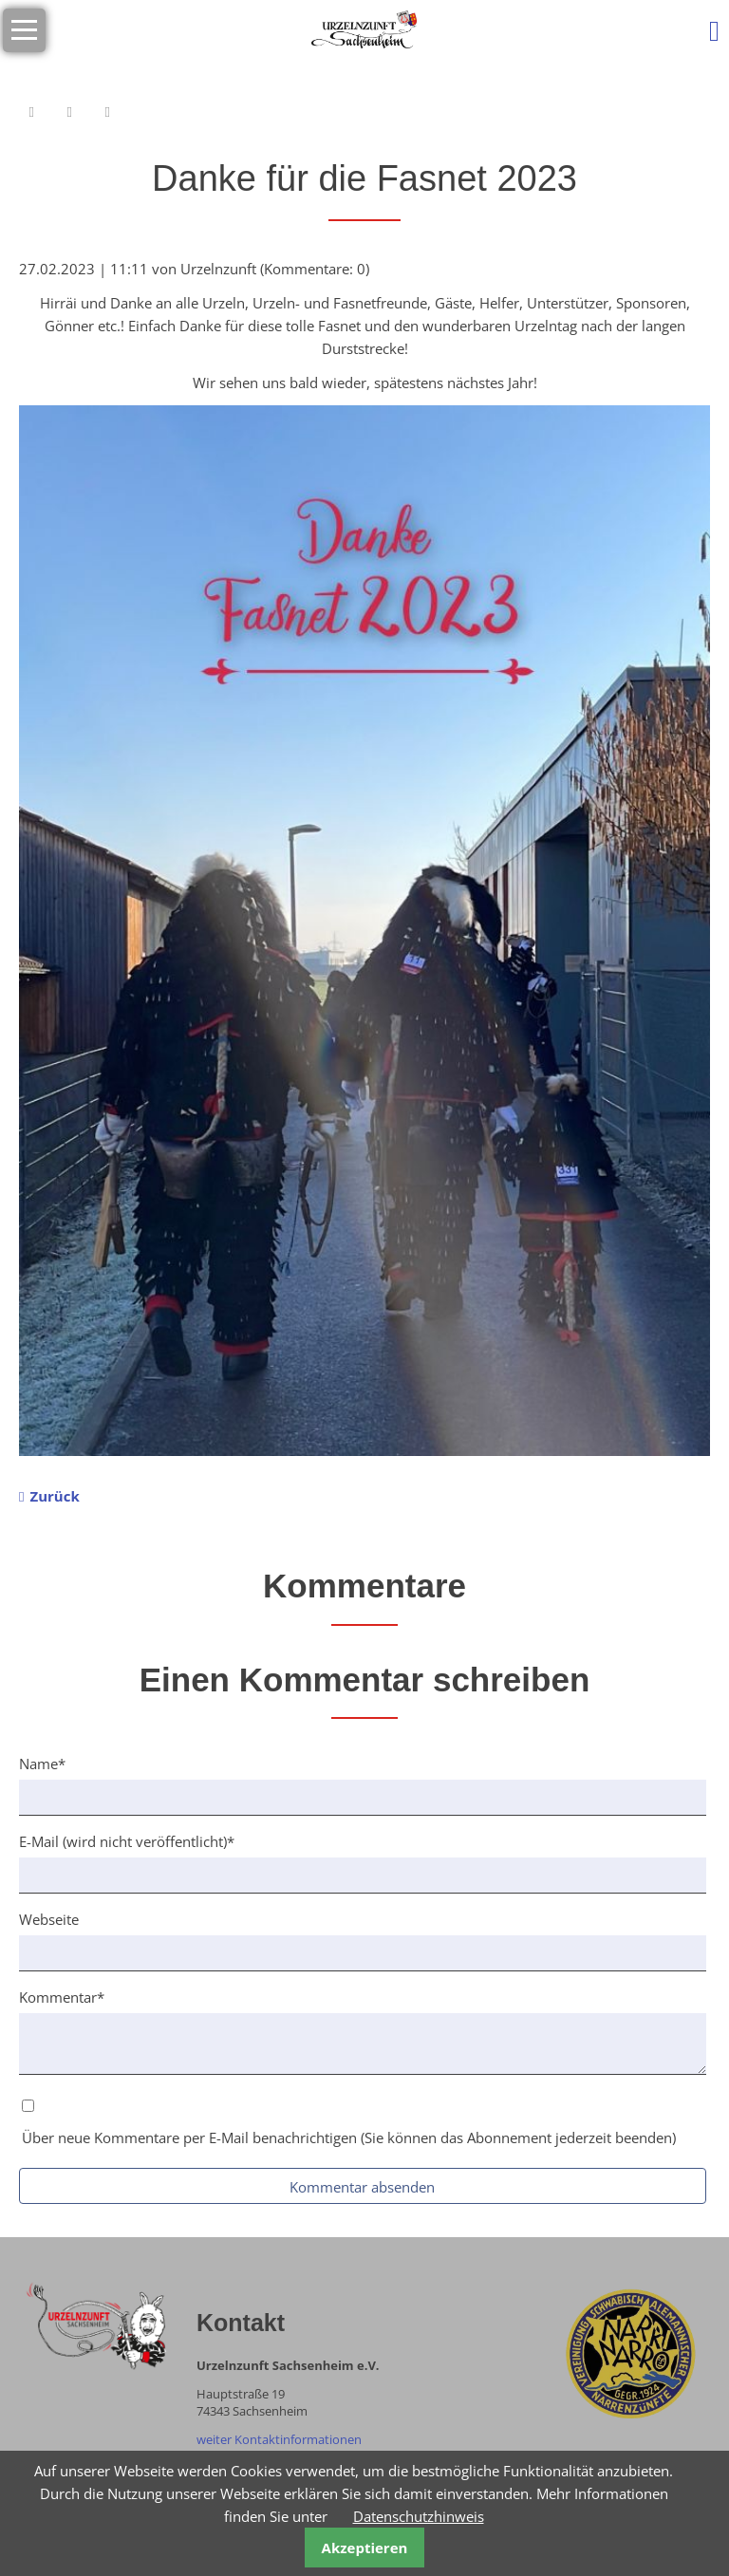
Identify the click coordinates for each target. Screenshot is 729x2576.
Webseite (49, 1919)
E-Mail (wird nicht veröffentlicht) (126, 1840)
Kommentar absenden (362, 2186)
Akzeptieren (365, 2547)
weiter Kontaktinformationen (279, 2439)
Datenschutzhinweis (418, 2516)
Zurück (54, 1495)
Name (51, 1762)
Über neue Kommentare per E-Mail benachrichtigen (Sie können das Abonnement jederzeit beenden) (349, 2137)
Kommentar (61, 1996)
